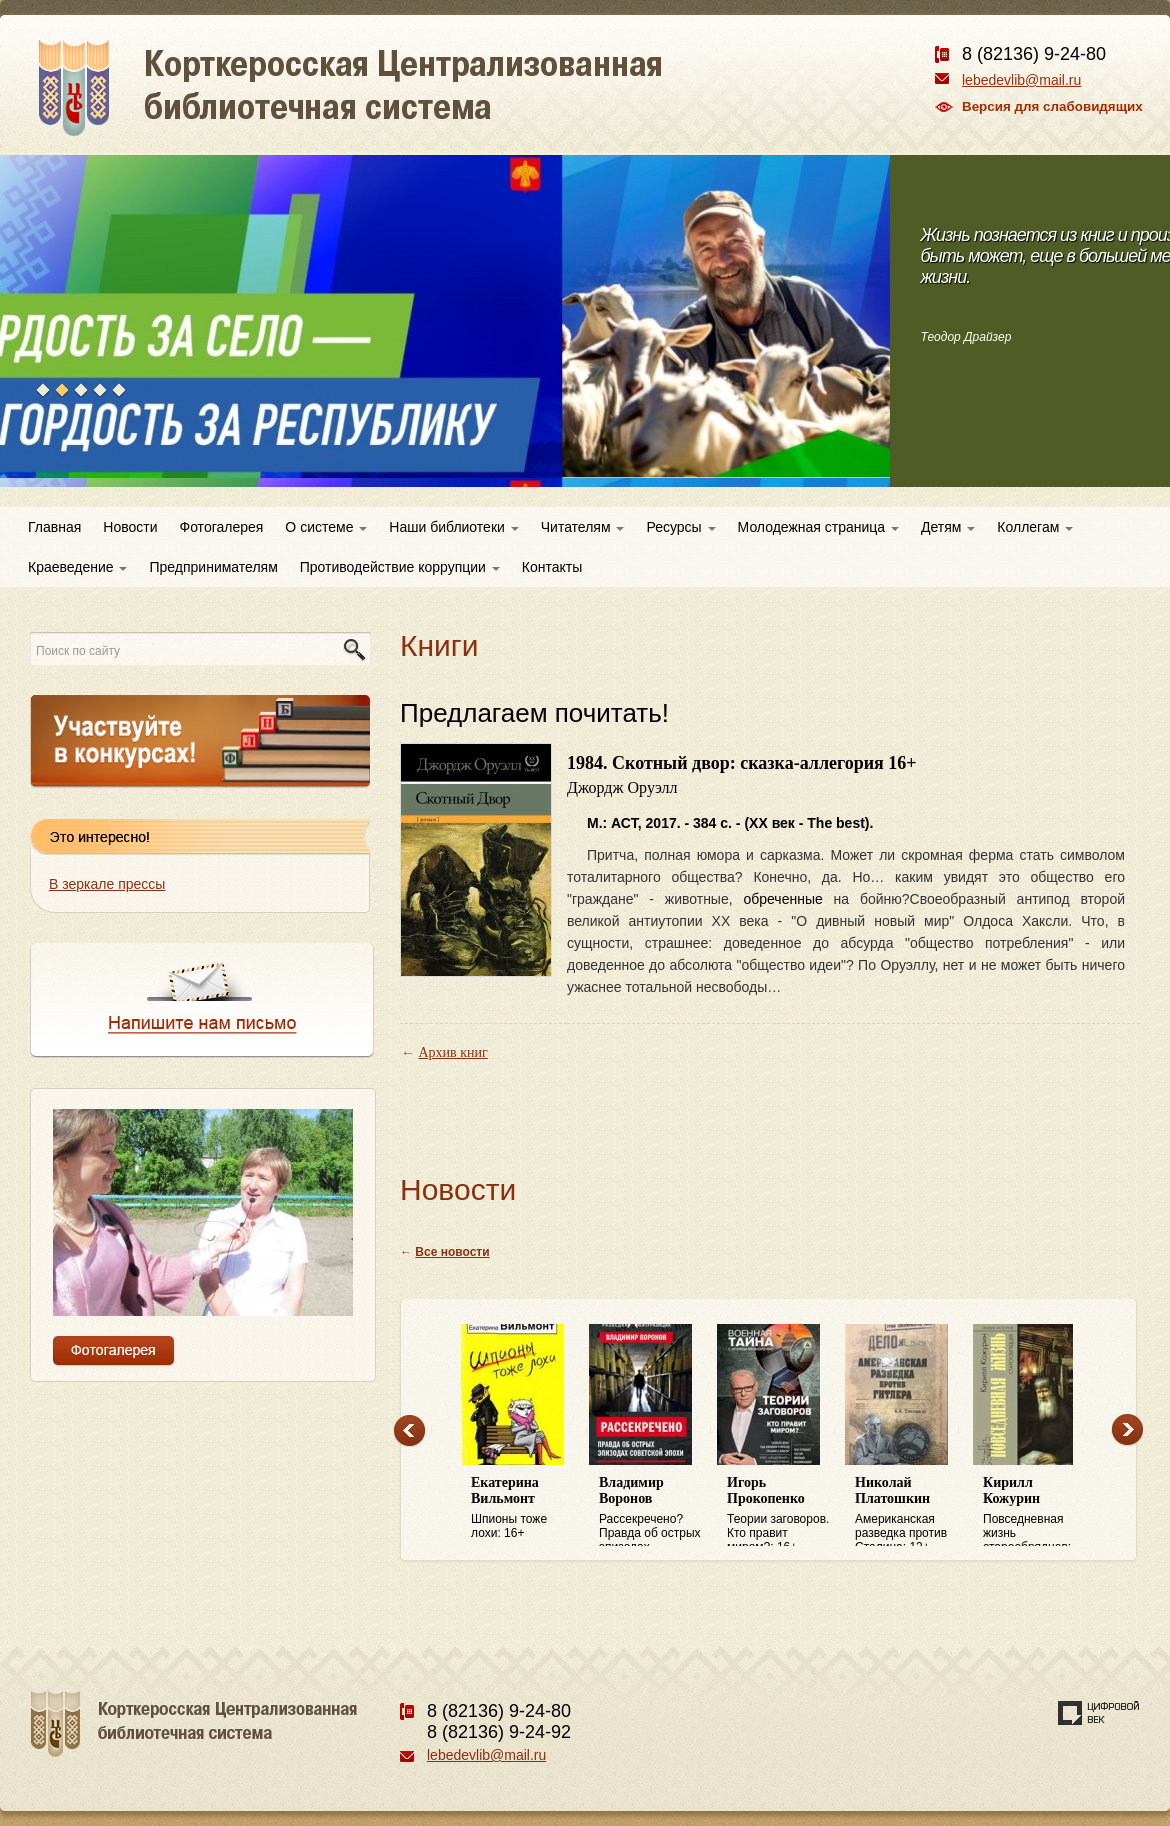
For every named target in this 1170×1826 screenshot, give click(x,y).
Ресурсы (680, 527)
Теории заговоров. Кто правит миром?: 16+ (781, 1511)
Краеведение (77, 567)
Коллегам (1035, 527)
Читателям (583, 527)
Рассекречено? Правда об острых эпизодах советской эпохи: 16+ (653, 1511)
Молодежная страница (818, 527)
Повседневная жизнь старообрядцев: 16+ (1037, 1511)
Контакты (552, 567)
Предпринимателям (213, 567)
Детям (948, 527)
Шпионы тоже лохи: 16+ (525, 1507)
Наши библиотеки (453, 527)
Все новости (452, 1252)
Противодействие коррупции (400, 567)
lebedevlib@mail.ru (1021, 80)
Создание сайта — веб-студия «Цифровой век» (1099, 1713)
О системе (326, 527)
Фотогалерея (222, 527)
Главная (54, 527)
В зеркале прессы (107, 884)
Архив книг (453, 1052)
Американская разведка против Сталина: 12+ (909, 1511)
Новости (130, 527)
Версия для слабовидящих (1052, 106)
